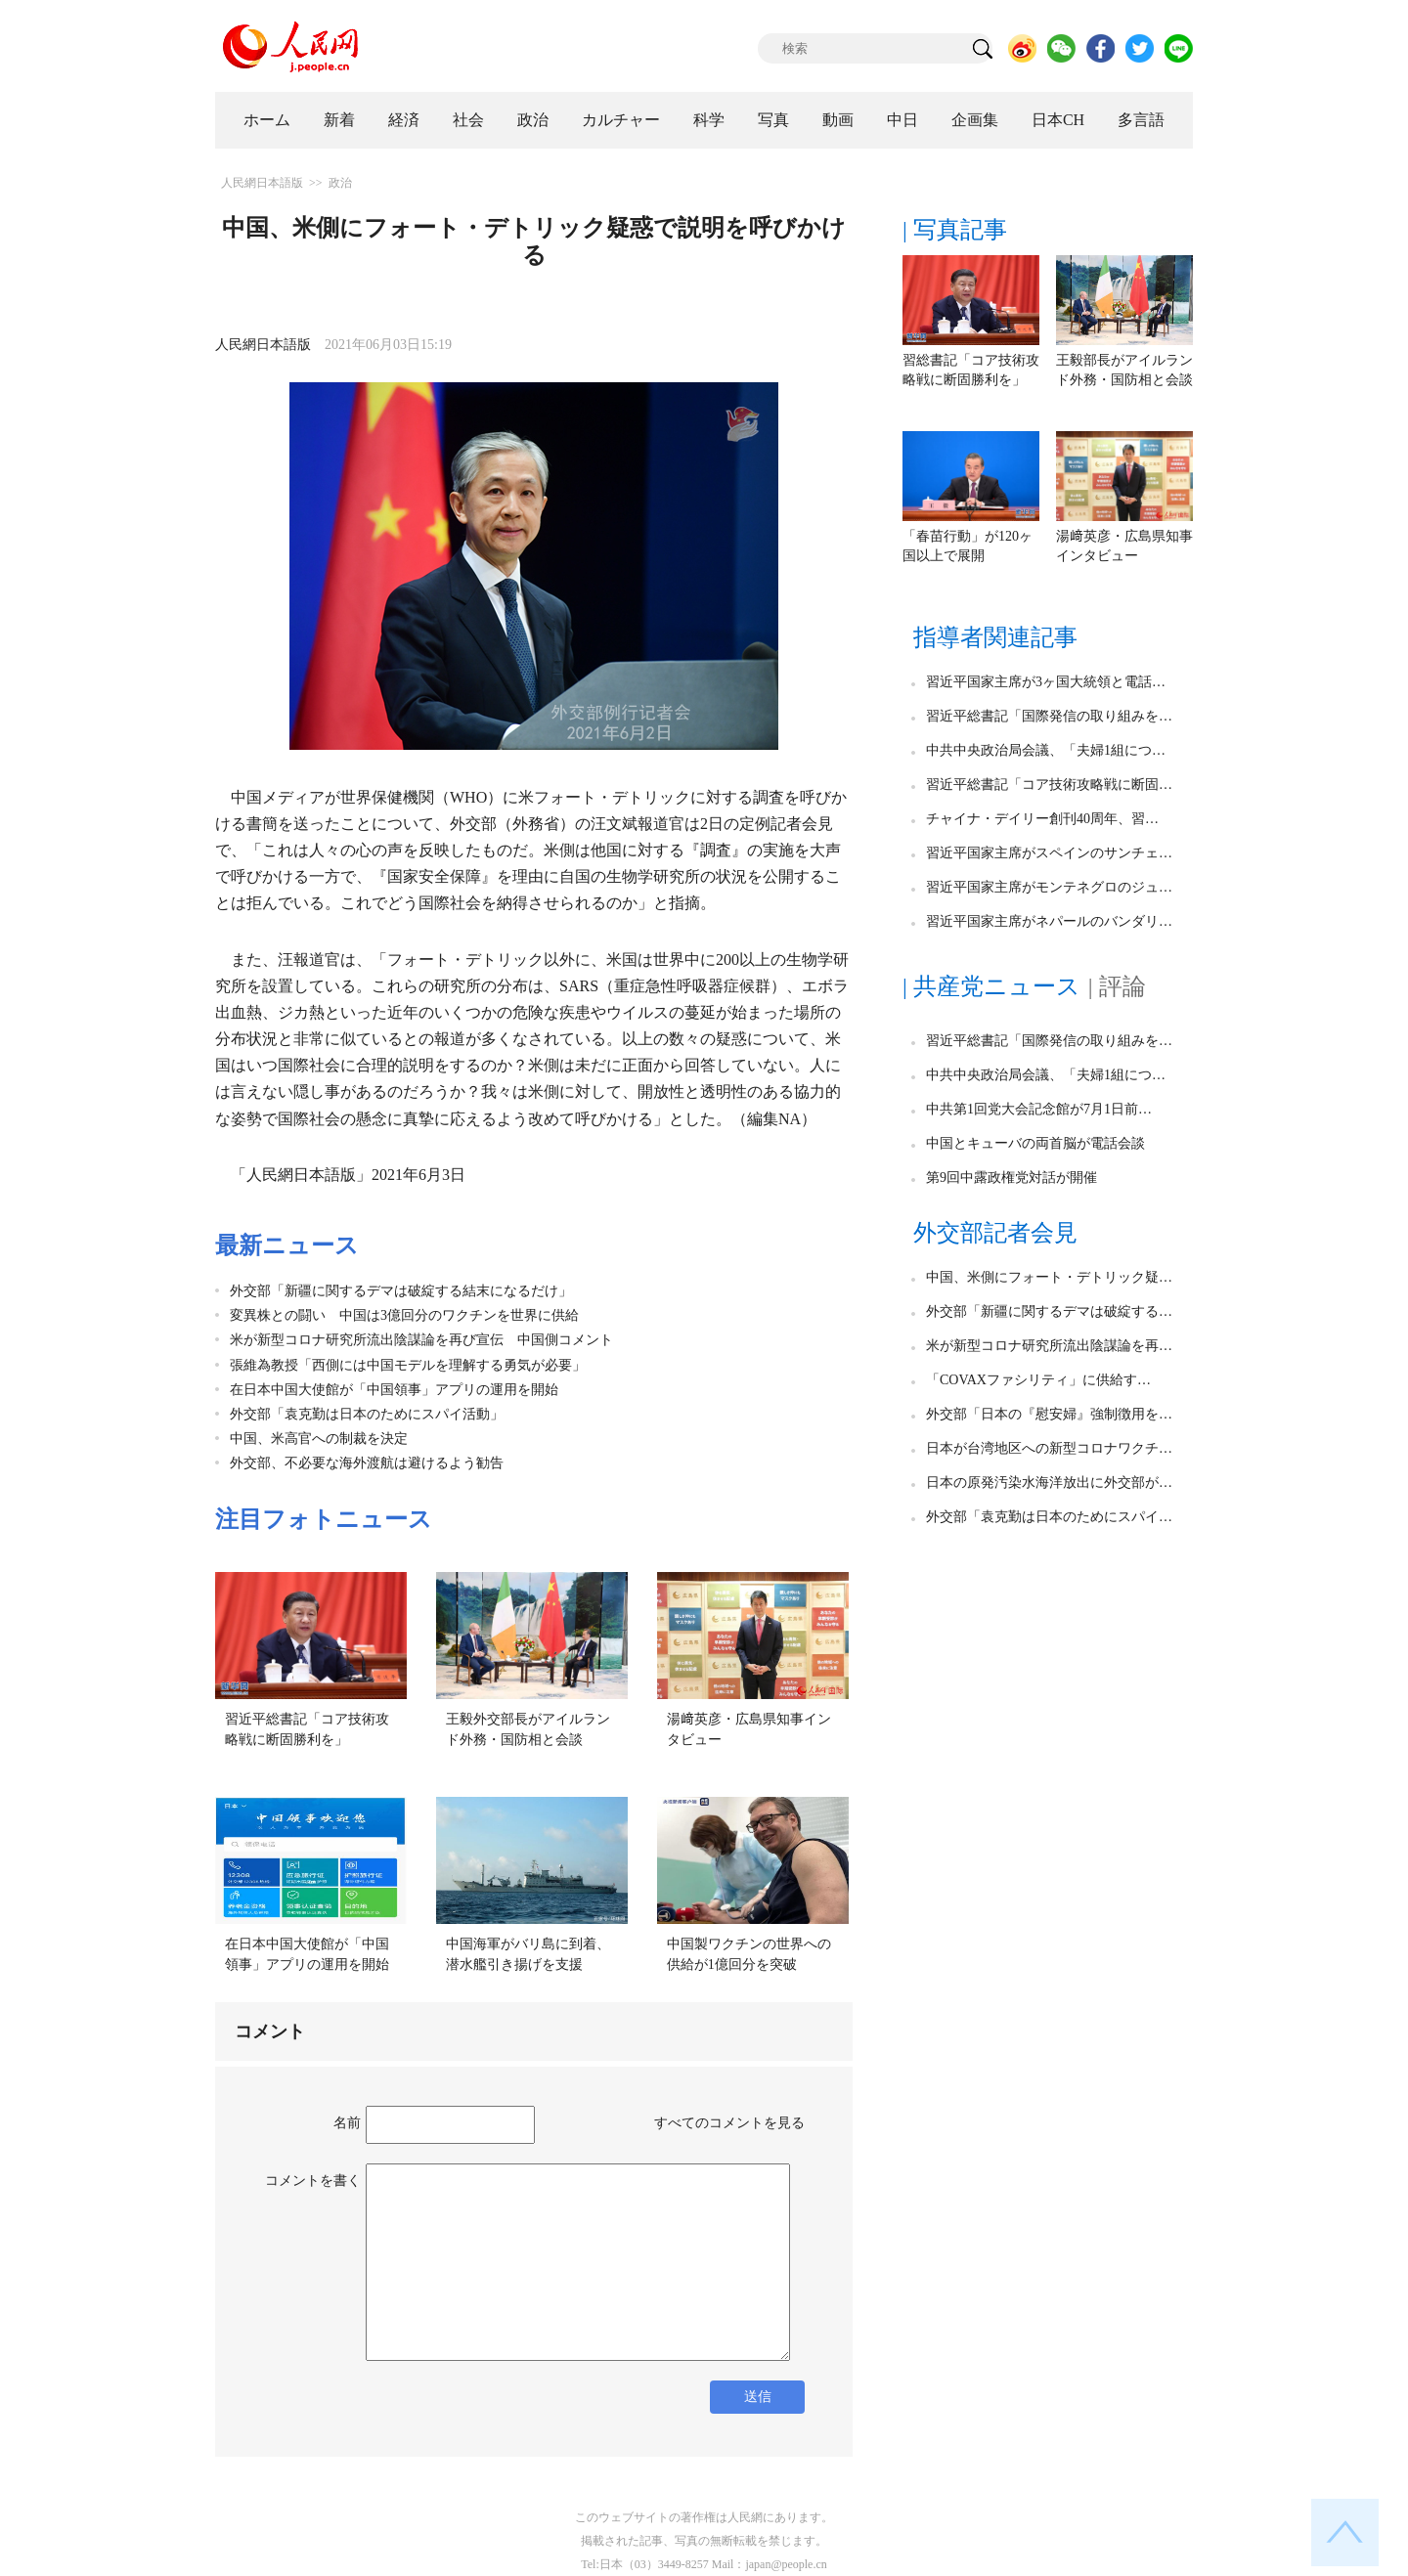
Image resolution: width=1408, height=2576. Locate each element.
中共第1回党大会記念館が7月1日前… (1039, 1109)
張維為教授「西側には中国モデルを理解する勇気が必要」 (408, 1365)
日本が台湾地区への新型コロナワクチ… (1049, 1448)
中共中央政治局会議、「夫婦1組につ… (1046, 750)
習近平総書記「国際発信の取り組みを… (1049, 716)
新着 (339, 119)
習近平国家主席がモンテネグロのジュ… (1049, 887)
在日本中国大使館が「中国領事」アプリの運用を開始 (394, 1389)
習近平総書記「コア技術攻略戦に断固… (1049, 784)
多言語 (1141, 119)
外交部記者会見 (995, 1232)
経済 (403, 119)
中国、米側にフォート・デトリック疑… (1049, 1277)
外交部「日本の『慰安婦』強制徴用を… (1049, 1414)
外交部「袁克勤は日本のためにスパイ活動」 (367, 1414)
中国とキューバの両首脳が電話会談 (1035, 1143)
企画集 (974, 119)
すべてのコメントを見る (729, 2123)
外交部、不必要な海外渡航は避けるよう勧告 (367, 1463)
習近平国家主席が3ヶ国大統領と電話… (1046, 682)
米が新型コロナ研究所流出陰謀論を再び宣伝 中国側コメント (421, 1339)
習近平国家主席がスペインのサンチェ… (1049, 853)
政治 (533, 119)
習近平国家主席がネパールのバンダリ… (1049, 921)
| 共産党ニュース (991, 986)
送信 (757, 2396)
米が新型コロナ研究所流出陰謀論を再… (1049, 1345)
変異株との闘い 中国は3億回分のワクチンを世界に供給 (404, 1315)
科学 (709, 119)
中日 (902, 119)
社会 (468, 119)
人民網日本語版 (262, 183)
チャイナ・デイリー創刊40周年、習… (1042, 818)
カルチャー (621, 119)
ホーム (266, 119)
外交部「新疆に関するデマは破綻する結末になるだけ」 (401, 1291)
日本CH (1058, 119)
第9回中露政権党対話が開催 (1011, 1177)
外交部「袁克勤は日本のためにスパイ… (1049, 1516)
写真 (773, 119)
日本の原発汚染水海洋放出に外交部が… (1049, 1482)
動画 (838, 119)
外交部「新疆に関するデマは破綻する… (1049, 1311)
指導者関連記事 (995, 637)
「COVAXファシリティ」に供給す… (1038, 1380)
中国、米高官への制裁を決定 (319, 1438)
